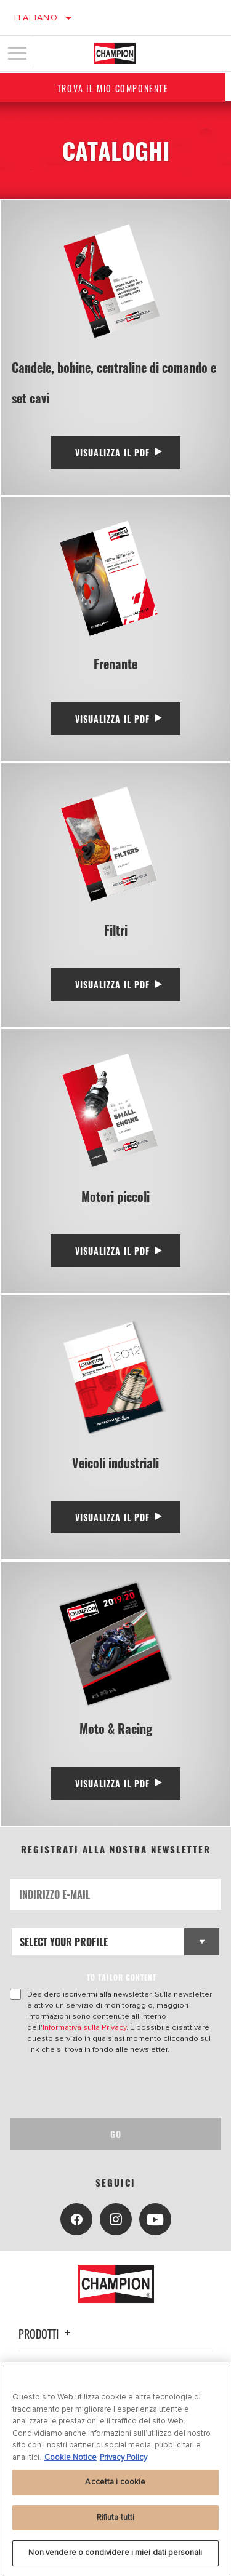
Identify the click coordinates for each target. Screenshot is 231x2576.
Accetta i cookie (115, 2482)
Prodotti (46, 2334)
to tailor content (121, 1977)
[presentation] (112, 2086)
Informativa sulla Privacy (84, 2027)
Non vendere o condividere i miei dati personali (115, 2553)
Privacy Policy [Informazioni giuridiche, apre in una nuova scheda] (123, 2457)
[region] (115, 2469)
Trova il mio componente (115, 88)
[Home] (114, 53)
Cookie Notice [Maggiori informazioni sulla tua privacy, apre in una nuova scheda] (70, 2457)
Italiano (36, 17)
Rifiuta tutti (116, 2517)
